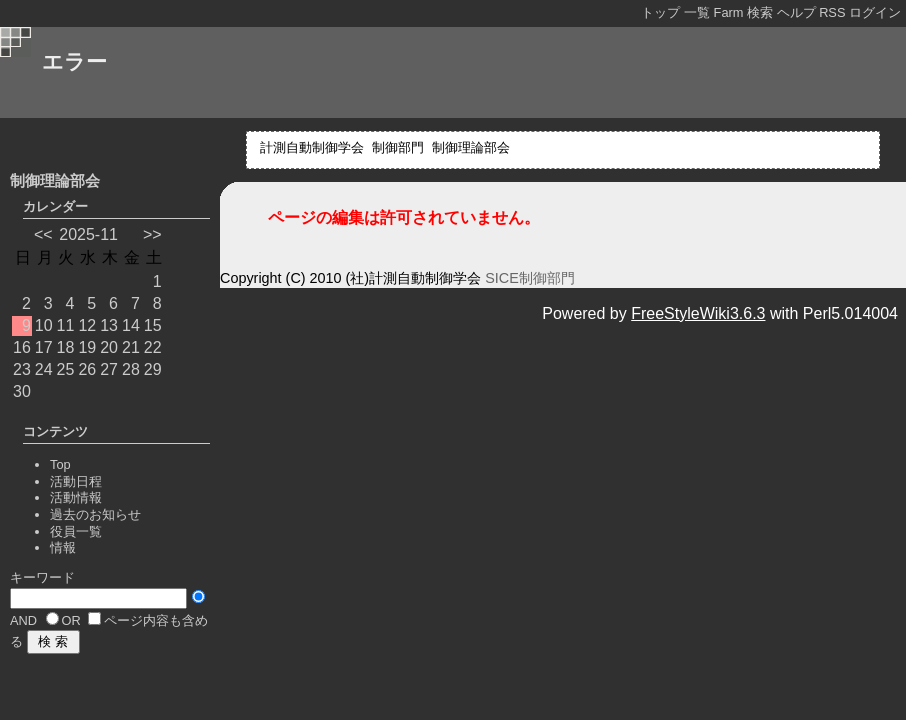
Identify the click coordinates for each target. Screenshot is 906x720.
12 (87, 325)
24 (44, 369)
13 (109, 325)
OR (71, 620)
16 (22, 347)
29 (153, 369)
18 (66, 347)
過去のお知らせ (95, 514)
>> (152, 234)
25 (66, 369)
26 (87, 369)
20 (109, 347)
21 (131, 347)
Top (60, 464)
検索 (760, 12)
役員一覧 (76, 531)
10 (44, 325)
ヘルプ (796, 12)
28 (131, 369)
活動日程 (76, 481)
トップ (660, 12)
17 (44, 347)
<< (43, 234)
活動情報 (76, 497)
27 (109, 369)
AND (23, 620)
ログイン (875, 12)
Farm (729, 12)
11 (66, 325)
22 (153, 347)
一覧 (697, 12)
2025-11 (88, 234)
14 (131, 325)
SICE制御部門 (530, 278)
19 (87, 347)
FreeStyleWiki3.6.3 (698, 313)
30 (22, 391)
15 (153, 325)
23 (22, 369)
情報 (63, 547)
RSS (832, 12)
